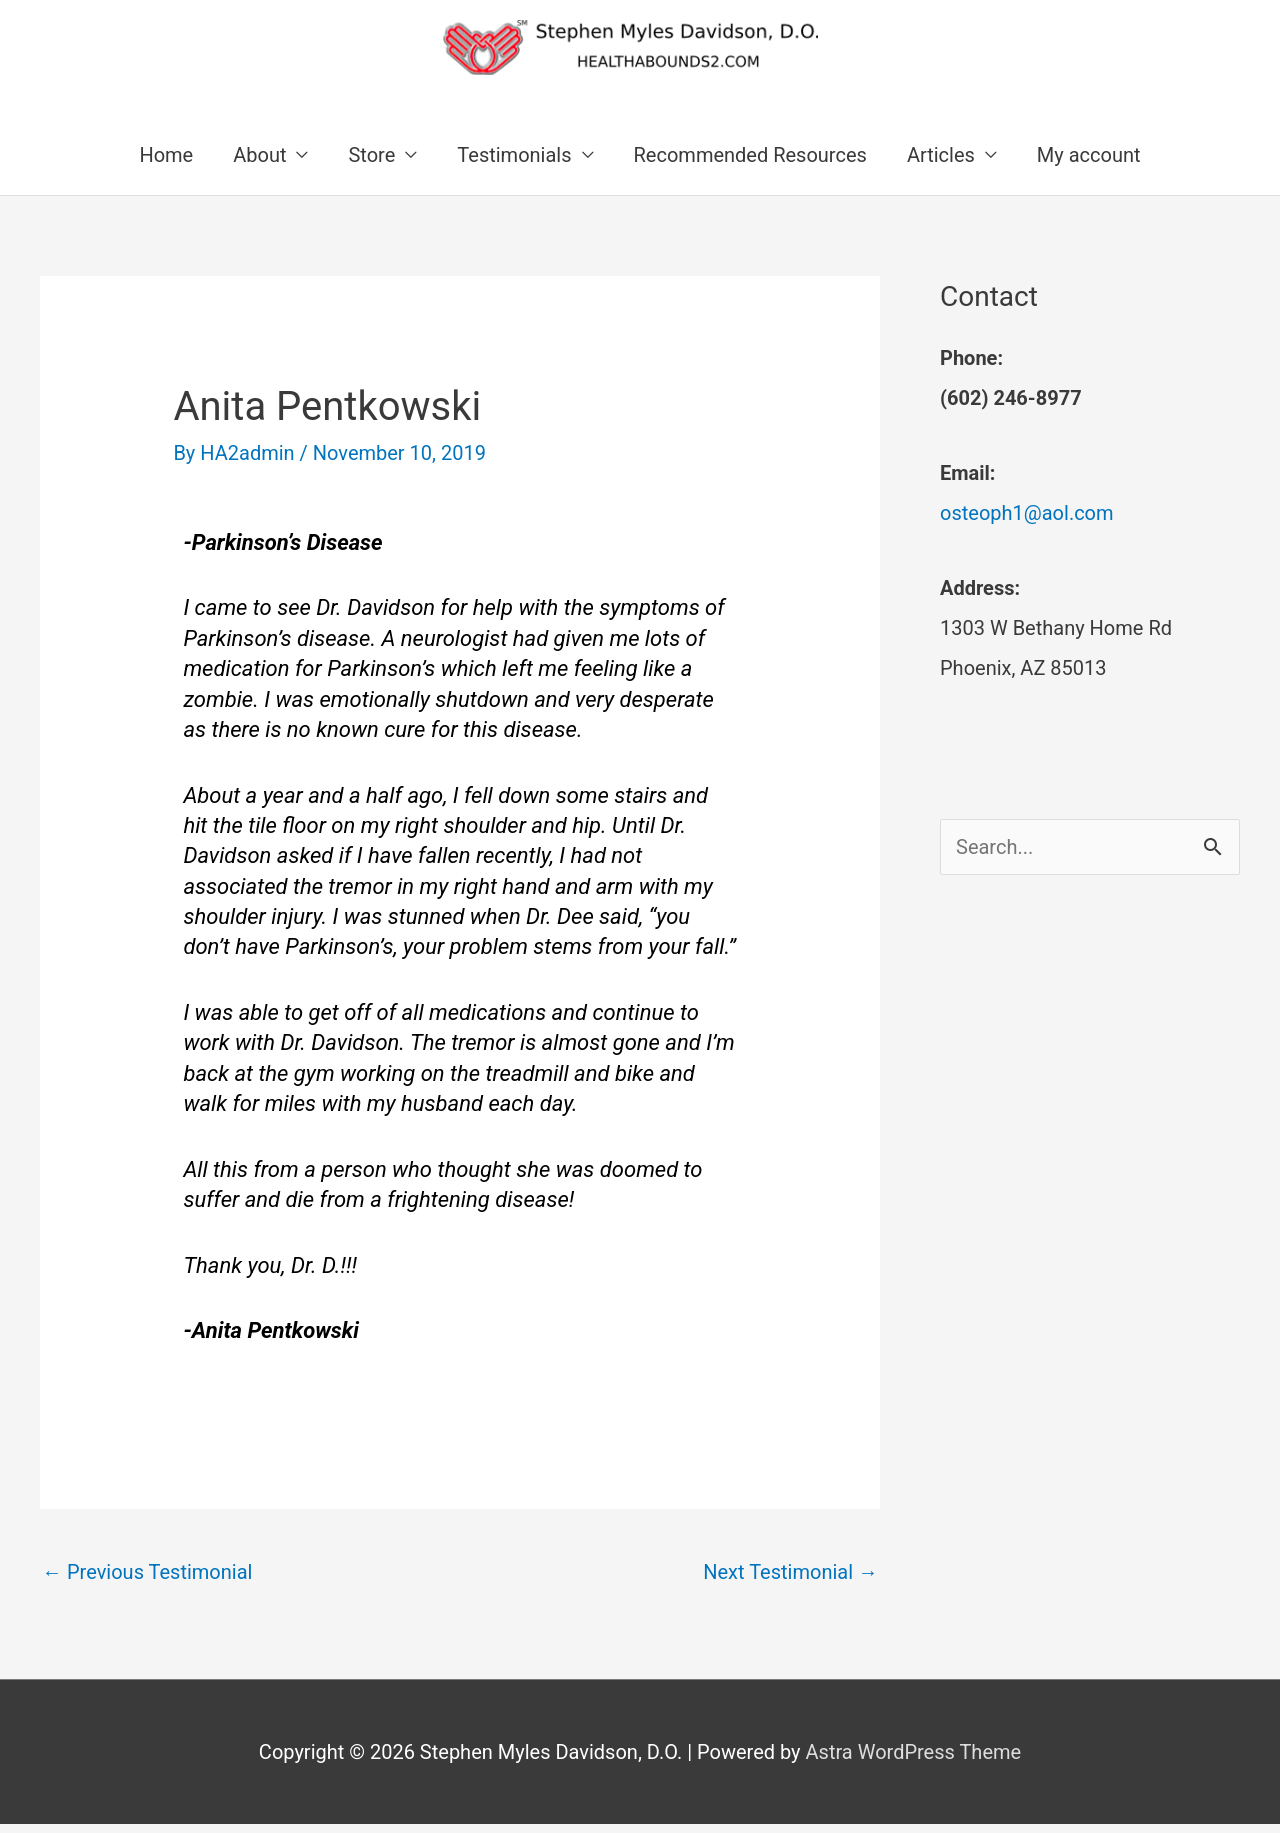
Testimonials (514, 155)
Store (371, 155)
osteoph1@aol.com (1027, 513)
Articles (941, 155)
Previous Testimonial (147, 1572)
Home (166, 155)
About (259, 155)
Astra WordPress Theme (914, 1752)
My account (1089, 155)
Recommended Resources (750, 155)
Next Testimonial (790, 1572)
